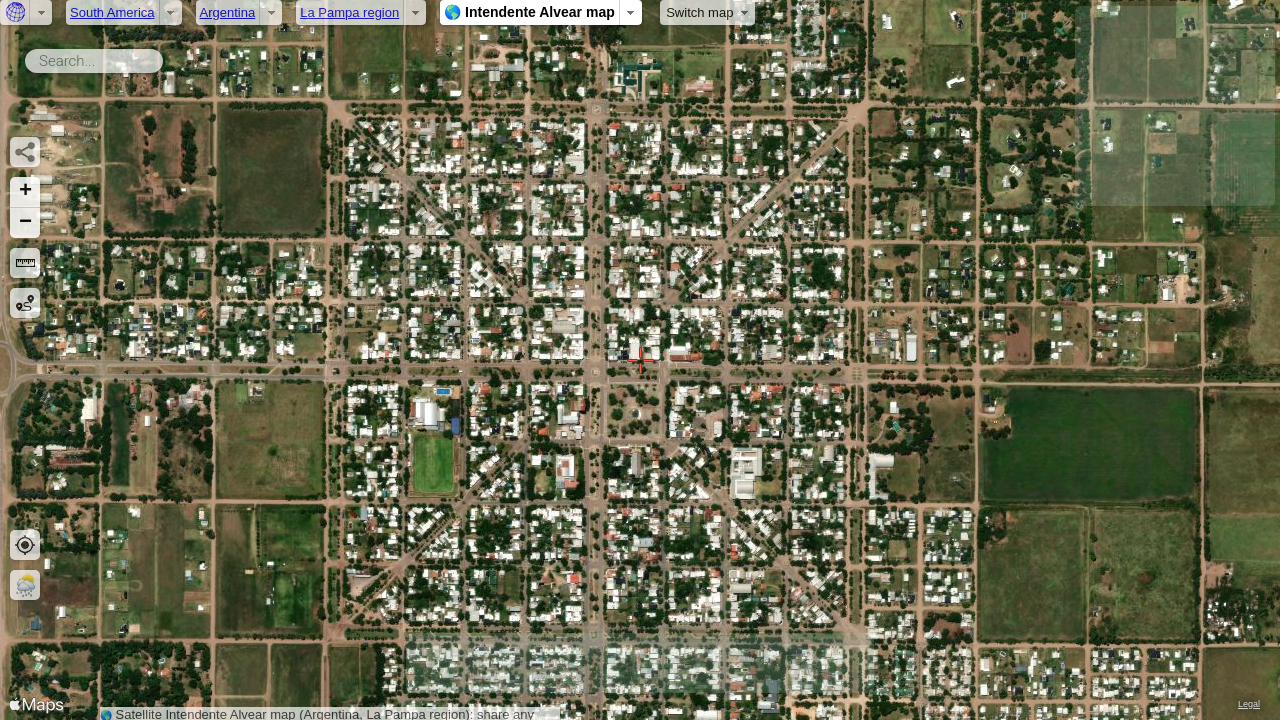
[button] (25, 192)
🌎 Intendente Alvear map (529, 12)
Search (166, 57)
